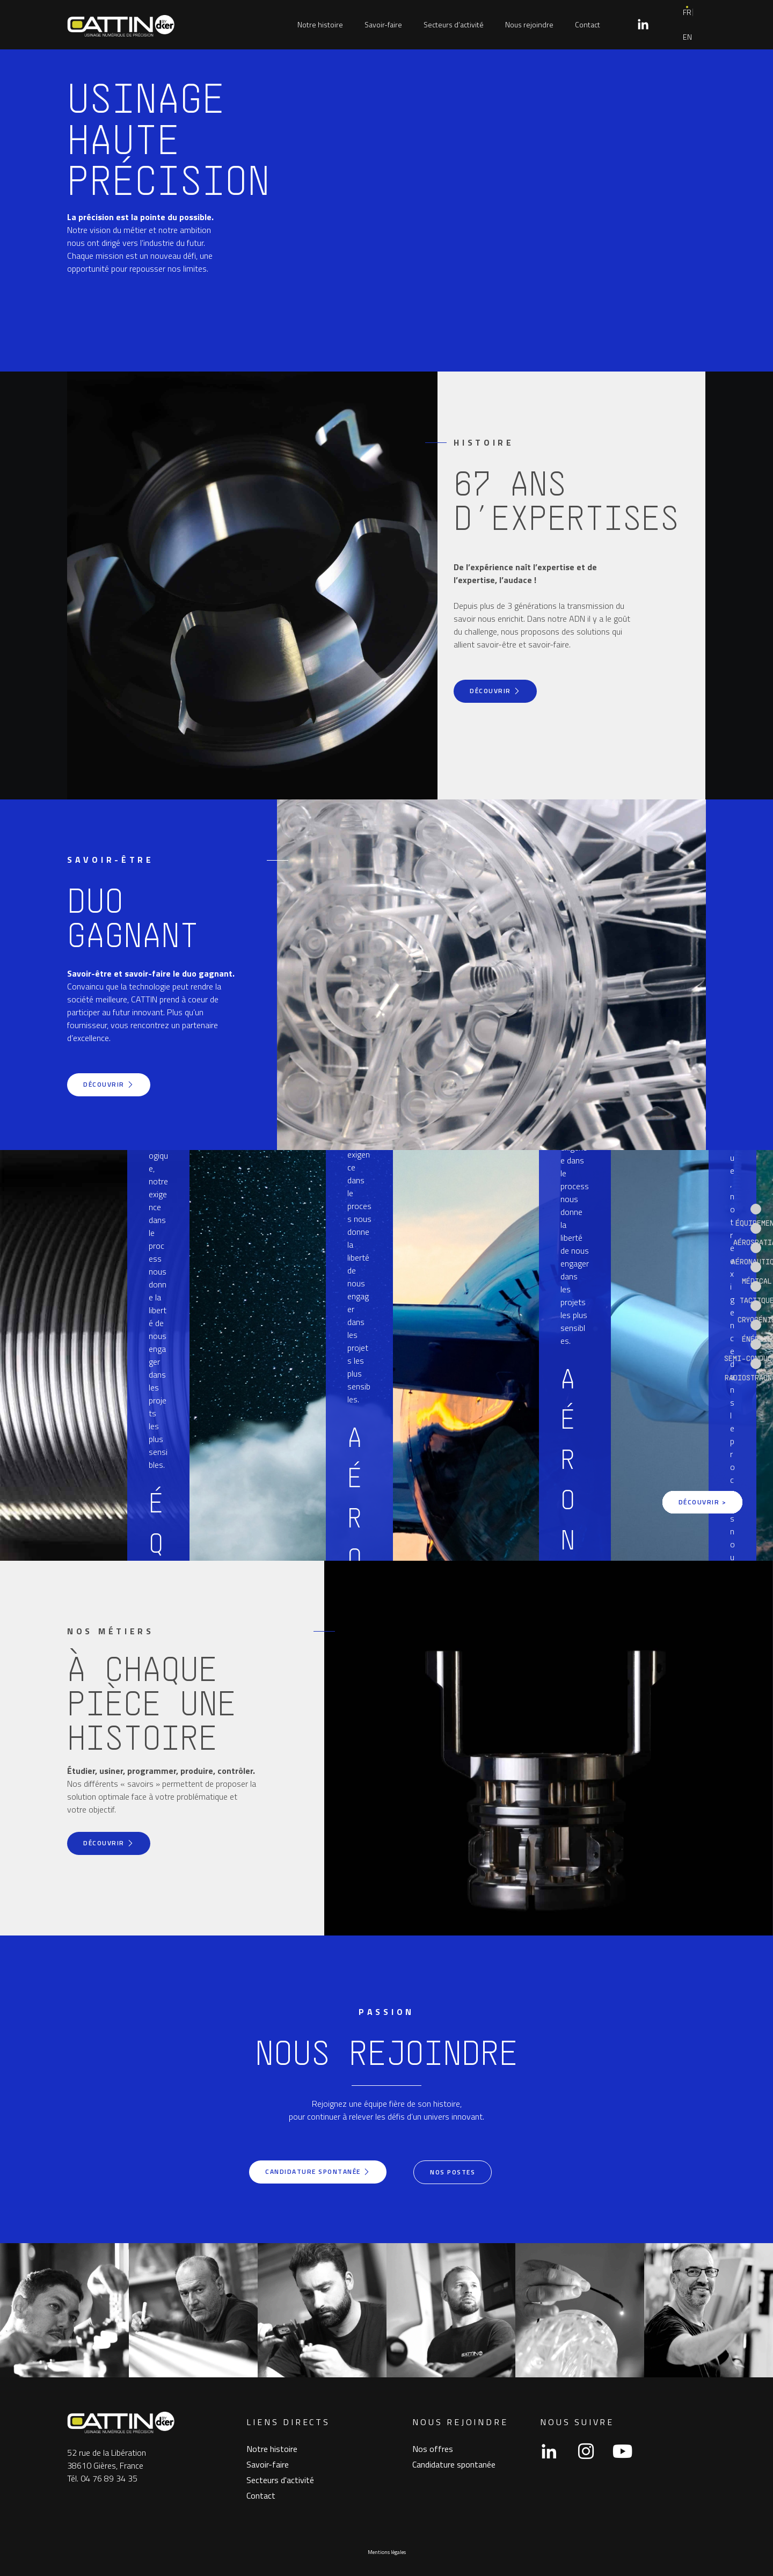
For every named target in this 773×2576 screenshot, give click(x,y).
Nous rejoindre (529, 24)
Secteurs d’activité (454, 24)
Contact (587, 24)
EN (687, 36)
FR (687, 12)
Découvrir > (702, 1500)
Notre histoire (320, 24)
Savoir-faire (383, 24)
